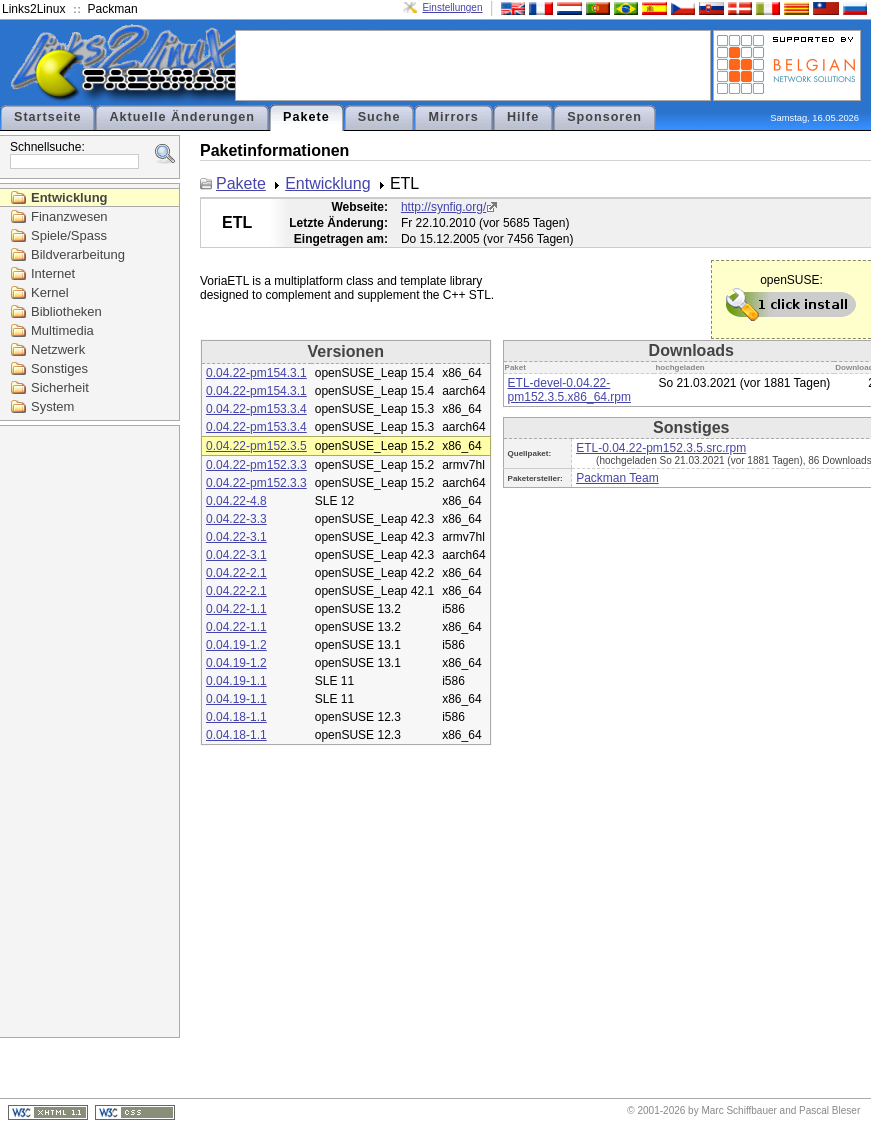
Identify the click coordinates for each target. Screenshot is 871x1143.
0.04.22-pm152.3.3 (256, 465)
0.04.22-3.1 (236, 537)
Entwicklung (69, 197)
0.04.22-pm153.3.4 (256, 409)
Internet (53, 273)
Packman (113, 9)
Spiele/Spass (69, 235)
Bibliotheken (66, 311)
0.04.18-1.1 (236, 717)
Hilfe (523, 117)
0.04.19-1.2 (236, 645)
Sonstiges (59, 368)
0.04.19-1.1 (236, 681)
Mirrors (453, 117)
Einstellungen (452, 7)
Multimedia (62, 330)
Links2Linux (33, 9)
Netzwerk (58, 349)
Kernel (50, 292)
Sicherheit (60, 387)
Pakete (306, 117)
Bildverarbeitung (78, 254)
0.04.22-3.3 (236, 519)
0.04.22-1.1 (236, 609)
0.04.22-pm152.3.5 (256, 446)
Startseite (47, 117)
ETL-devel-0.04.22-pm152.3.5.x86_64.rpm (569, 390)
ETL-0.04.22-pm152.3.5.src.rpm (661, 448)
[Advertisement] (473, 64)
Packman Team (617, 478)
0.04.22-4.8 (236, 501)
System (52, 406)
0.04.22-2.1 (236, 573)
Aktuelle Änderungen (182, 117)
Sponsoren (604, 117)
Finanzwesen (69, 216)
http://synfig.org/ (443, 207)
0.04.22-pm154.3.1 (256, 373)
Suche (379, 117)
